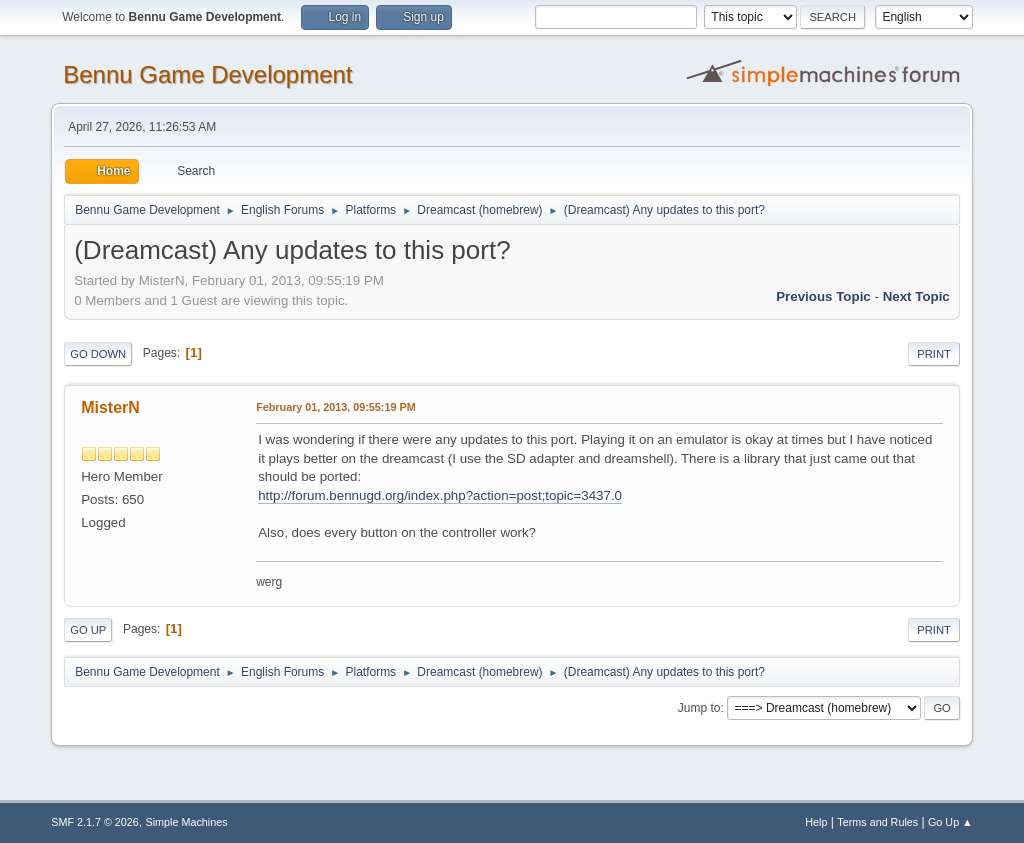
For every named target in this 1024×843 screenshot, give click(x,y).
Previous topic (823, 296)
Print (934, 354)
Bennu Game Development (207, 74)
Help (816, 822)
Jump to (699, 708)
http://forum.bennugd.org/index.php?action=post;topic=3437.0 (440, 495)
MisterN (110, 407)
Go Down (98, 354)
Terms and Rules (877, 822)
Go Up (88, 630)
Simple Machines (187, 822)
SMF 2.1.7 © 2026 (95, 822)
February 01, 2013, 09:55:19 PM (335, 407)
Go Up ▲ (950, 822)
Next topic (916, 296)
